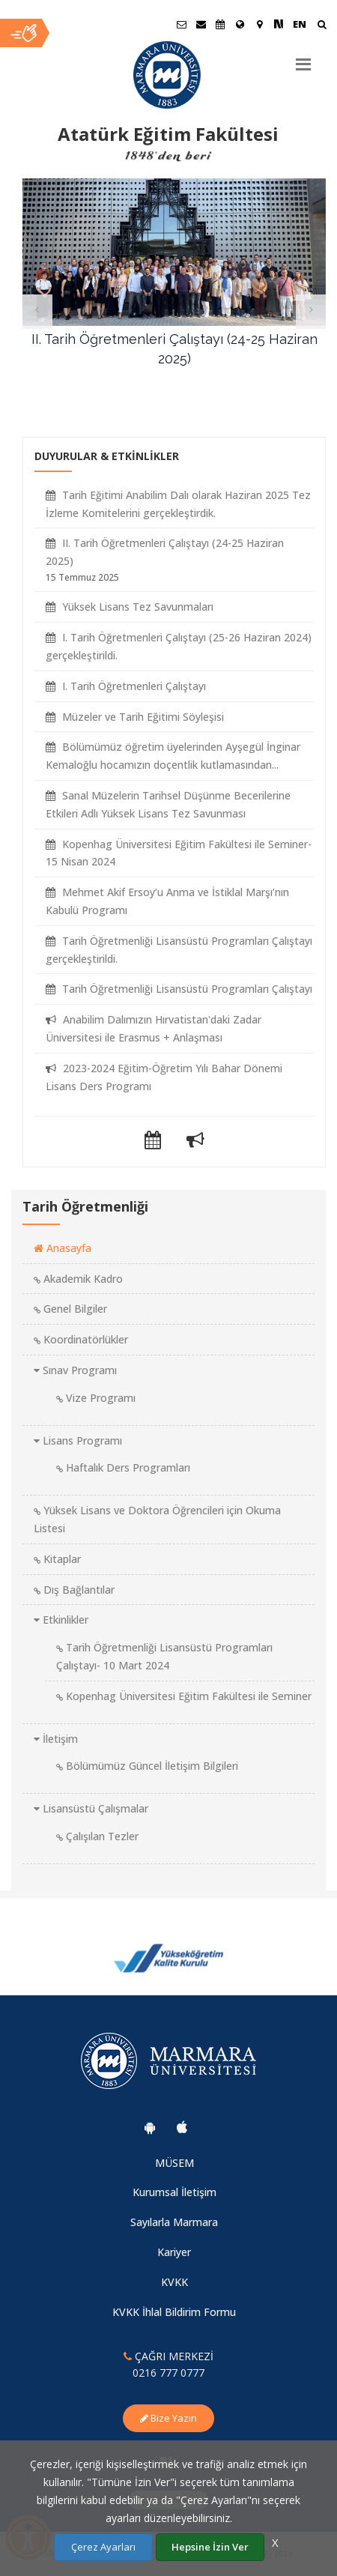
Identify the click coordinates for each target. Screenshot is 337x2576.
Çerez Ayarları (103, 2547)
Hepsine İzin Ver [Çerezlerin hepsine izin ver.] (210, 2547)
